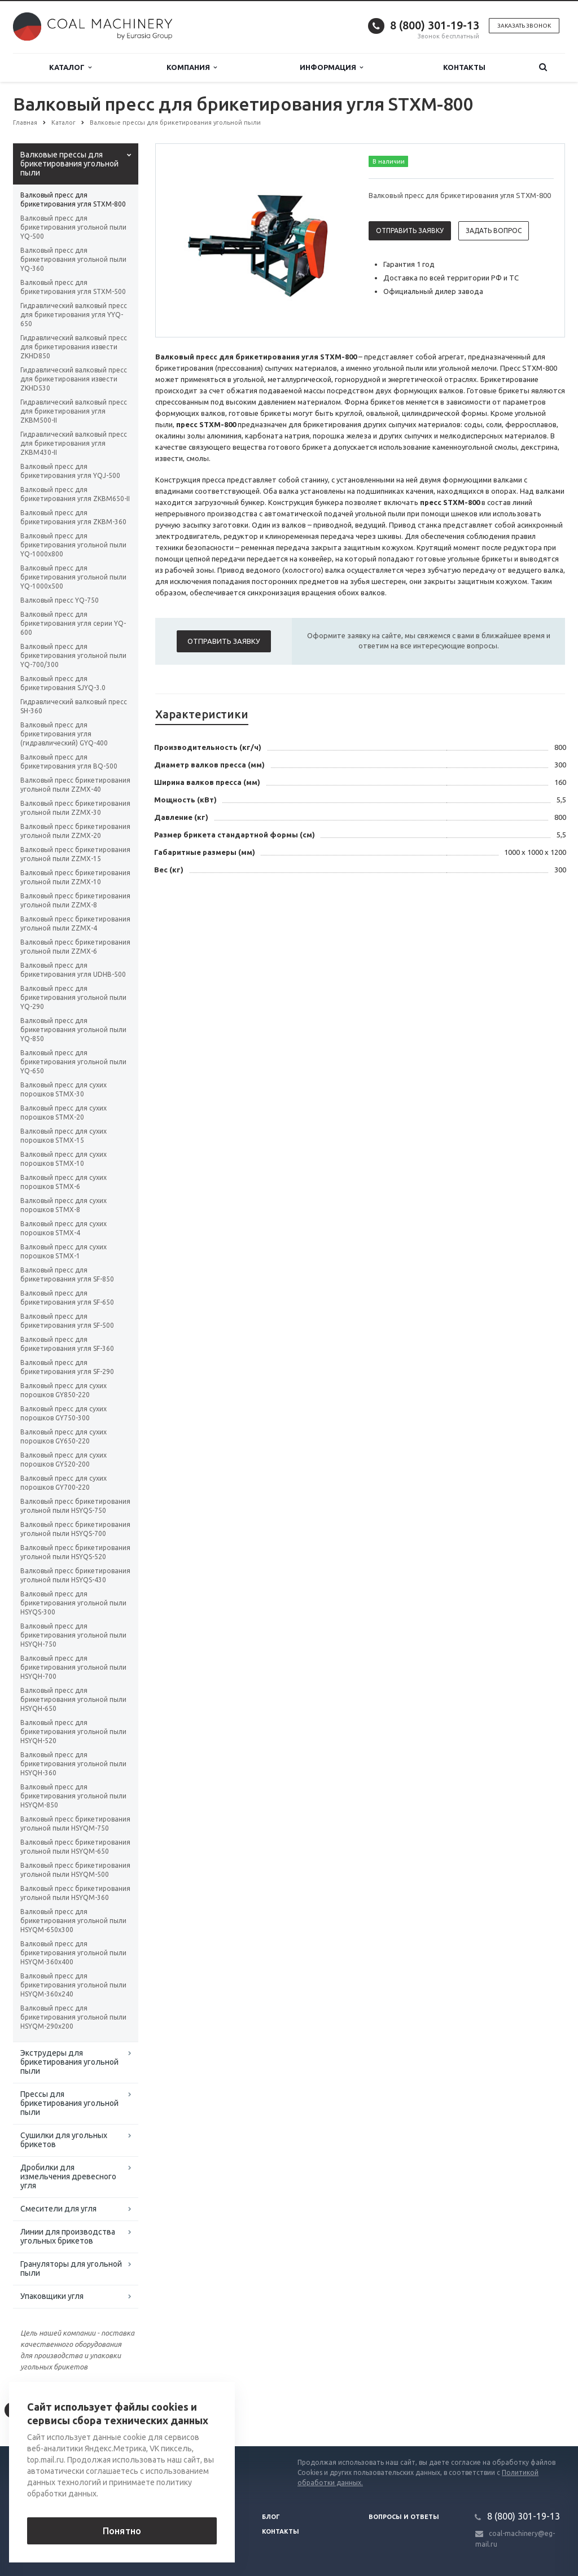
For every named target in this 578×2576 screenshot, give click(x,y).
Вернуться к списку (49, 2410)
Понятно (122, 2531)
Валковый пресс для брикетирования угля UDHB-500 (73, 970)
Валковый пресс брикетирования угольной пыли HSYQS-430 (75, 1575)
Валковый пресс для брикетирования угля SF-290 (67, 1367)
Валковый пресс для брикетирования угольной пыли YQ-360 (73, 259)
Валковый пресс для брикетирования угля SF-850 (67, 1274)
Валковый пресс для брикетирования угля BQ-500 (68, 761)
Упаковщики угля (52, 2296)
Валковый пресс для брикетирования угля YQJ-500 (70, 471)
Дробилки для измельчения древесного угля (68, 2176)
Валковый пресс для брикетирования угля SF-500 (67, 1321)
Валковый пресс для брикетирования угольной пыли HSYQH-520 (73, 1731)
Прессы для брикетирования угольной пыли (69, 2103)
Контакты (464, 67)
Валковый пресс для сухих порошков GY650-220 (63, 1436)
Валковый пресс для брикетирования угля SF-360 (67, 1344)
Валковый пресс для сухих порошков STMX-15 (63, 1135)
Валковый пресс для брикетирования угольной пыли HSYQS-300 (73, 1603)
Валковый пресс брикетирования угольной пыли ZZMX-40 (75, 784)
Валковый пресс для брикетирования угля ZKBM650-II (75, 494)
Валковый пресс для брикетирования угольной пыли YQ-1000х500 (73, 577)
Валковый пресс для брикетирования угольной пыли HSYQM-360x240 (73, 1985)
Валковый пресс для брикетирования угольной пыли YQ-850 (73, 1029)
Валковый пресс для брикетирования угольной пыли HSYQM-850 (73, 1796)
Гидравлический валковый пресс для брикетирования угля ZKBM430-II (73, 443)
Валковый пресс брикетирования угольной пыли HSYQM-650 (75, 1846)
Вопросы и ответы (404, 2516)
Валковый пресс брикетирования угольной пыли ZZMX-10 (75, 877)
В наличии (389, 161)
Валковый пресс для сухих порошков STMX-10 (63, 1159)
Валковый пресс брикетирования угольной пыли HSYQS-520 (75, 1552)
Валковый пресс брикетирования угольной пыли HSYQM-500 (75, 1870)
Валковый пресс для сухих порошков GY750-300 (63, 1413)
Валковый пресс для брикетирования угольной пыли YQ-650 (73, 1061)
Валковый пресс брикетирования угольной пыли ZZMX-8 (75, 900)
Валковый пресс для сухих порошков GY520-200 (63, 1459)
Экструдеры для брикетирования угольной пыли (69, 2061)
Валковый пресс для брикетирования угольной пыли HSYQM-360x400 (73, 1952)
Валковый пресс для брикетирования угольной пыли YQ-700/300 (73, 655)
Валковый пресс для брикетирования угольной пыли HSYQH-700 (73, 1667)
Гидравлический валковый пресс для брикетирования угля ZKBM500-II (73, 411)
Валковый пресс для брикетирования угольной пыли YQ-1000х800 (73, 545)
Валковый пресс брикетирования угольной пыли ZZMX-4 (75, 923)
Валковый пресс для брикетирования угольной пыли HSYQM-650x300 (73, 1920)
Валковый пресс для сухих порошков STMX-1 (63, 1251)
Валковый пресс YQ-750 (59, 600)
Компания (192, 67)
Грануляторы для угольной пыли (71, 2268)
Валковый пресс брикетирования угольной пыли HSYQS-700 (75, 1529)
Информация (331, 67)
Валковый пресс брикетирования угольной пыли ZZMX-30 (75, 808)
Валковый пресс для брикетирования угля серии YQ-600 (73, 623)
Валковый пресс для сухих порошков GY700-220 (63, 1482)
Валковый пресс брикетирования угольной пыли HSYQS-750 (75, 1506)
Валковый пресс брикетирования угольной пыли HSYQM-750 (75, 1823)
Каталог (70, 67)
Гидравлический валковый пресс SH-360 (73, 706)
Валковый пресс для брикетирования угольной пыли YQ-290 (73, 997)
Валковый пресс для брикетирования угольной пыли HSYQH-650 (73, 1699)
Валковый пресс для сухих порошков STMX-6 (63, 1182)
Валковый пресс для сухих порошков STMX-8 (63, 1205)
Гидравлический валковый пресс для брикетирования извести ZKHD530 (73, 379)
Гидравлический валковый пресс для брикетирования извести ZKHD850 (73, 346)
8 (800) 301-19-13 (434, 25)
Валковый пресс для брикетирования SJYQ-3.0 (63, 683)
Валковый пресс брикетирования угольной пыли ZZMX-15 (75, 854)
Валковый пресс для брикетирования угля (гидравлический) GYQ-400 (64, 734)
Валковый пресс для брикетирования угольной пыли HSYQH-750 (73, 1635)
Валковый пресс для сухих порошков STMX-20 (63, 1112)
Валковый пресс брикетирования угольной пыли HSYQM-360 (75, 1893)
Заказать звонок (524, 26)
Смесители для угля (58, 2208)
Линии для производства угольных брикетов (67, 2236)
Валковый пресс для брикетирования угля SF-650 (67, 1297)
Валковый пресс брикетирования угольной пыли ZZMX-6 (75, 946)
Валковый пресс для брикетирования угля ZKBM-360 (73, 517)
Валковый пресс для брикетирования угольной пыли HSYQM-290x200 (73, 2017)
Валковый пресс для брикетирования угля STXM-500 (73, 287)
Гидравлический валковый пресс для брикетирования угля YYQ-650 (73, 314)
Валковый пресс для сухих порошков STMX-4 (63, 1228)
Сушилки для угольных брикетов (63, 2140)
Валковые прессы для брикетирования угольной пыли (69, 163)
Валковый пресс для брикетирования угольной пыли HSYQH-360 (73, 1763)
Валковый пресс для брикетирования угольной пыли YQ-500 (73, 227)
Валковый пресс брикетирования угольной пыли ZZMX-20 (75, 831)
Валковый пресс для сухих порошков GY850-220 (63, 1390)
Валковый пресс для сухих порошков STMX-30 (63, 1089)
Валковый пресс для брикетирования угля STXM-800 (73, 199)
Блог (271, 2516)
